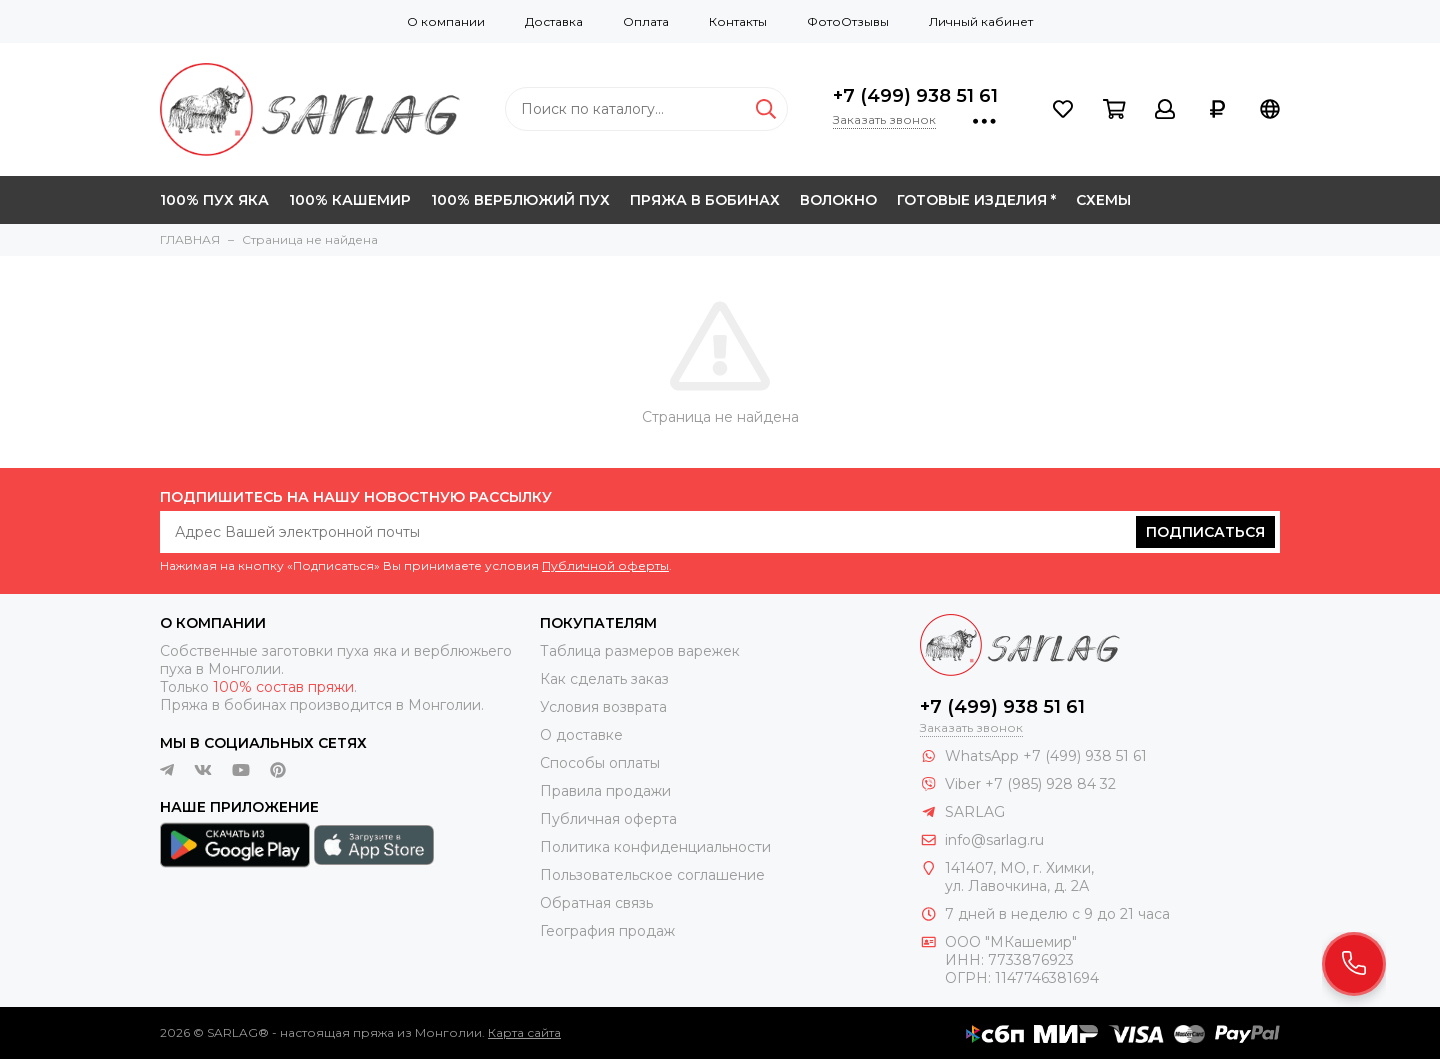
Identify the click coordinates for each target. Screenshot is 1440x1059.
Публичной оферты (605, 565)
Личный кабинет (981, 21)
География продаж (607, 931)
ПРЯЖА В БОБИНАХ (705, 200)
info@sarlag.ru (994, 840)
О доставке (581, 735)
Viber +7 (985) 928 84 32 (1030, 784)
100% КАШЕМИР (350, 200)
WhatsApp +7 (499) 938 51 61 (1046, 756)
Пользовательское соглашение (652, 875)
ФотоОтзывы (848, 21)
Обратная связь (596, 903)
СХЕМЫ (1103, 200)
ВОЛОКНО (838, 200)
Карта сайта (524, 1032)
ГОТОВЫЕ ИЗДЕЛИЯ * (976, 200)
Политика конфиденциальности (655, 847)
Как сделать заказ (604, 679)
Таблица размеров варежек (640, 651)
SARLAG (975, 812)
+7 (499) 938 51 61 (915, 96)
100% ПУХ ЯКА (214, 200)
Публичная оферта (608, 819)
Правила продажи (605, 791)
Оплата (646, 21)
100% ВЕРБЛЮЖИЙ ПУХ (520, 200)
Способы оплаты (600, 763)
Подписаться (1205, 532)
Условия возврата (603, 707)
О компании (446, 21)
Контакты (738, 21)
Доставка (554, 21)
